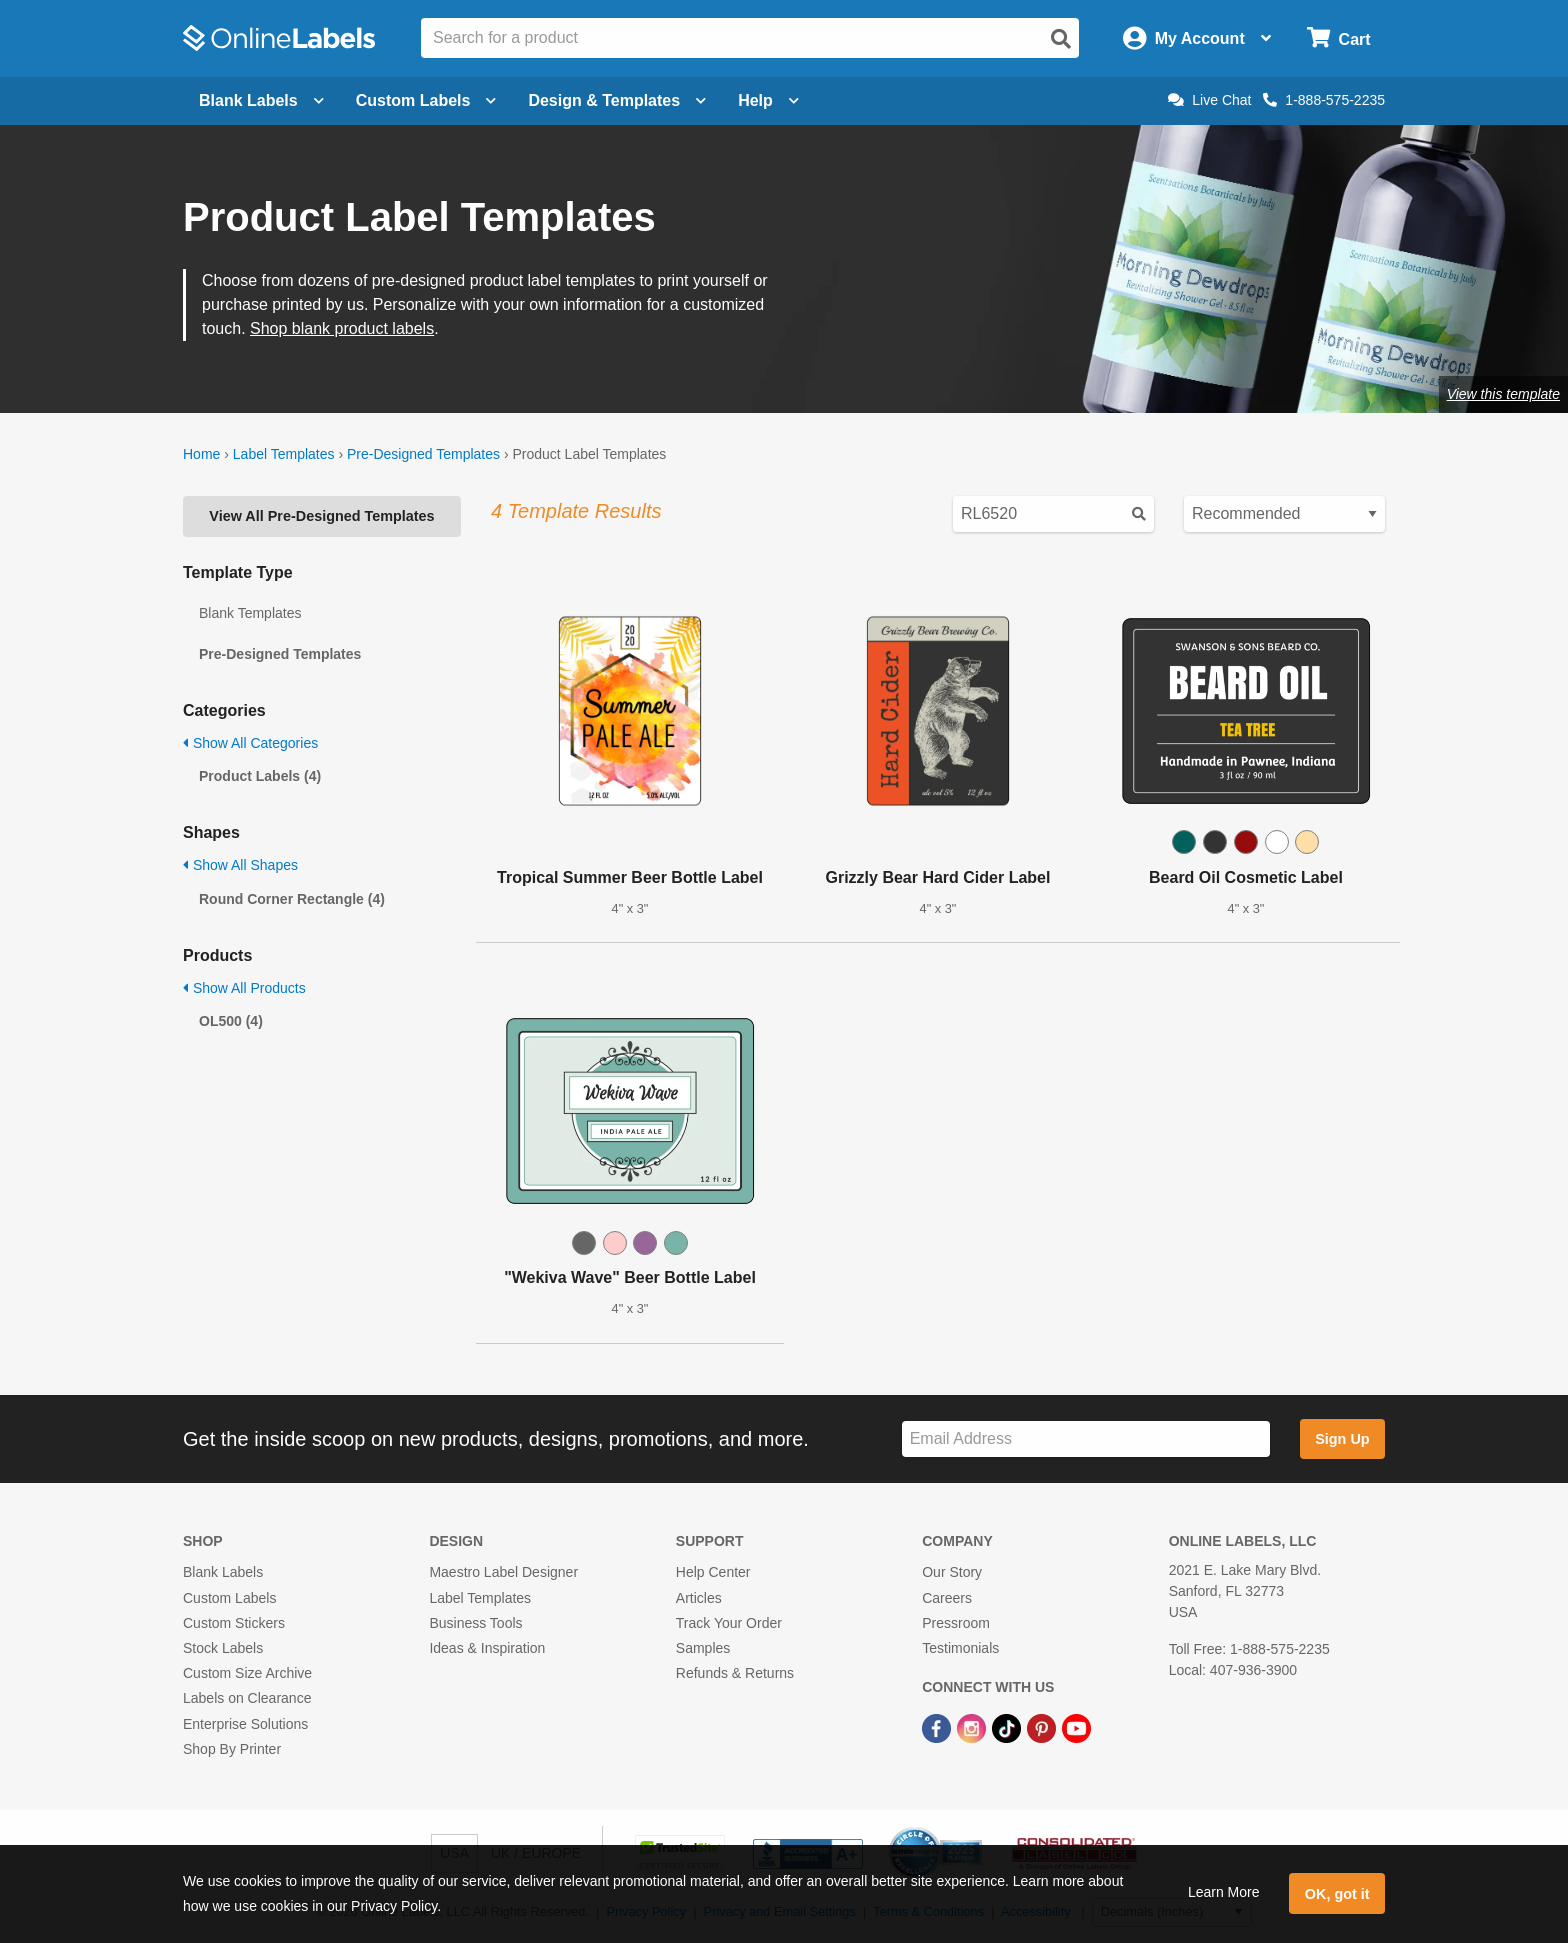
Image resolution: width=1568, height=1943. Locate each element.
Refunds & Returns (735, 1673)
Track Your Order (729, 1623)
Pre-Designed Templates (423, 454)
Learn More (1224, 1892)
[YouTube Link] (1076, 1727)
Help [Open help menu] (768, 100)
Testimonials (960, 1648)
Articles (699, 1598)
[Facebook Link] (938, 1727)
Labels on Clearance (247, 1698)
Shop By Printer (232, 1749)
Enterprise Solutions (245, 1724)
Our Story (952, 1572)
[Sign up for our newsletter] (1086, 1439)
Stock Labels (223, 1648)
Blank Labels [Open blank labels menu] (261, 100)
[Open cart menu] (1338, 38)
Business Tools (475, 1623)
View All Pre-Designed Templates (321, 516)
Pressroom (956, 1623)
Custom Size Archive (247, 1673)
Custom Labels (229, 1598)
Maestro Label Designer (503, 1572)
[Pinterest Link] (1043, 1727)
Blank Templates (250, 613)
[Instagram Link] (973, 1727)
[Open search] (1061, 39)
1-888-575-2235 (1324, 100)
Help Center (713, 1572)
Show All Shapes (240, 865)
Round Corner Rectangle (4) (292, 899)
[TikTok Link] (1008, 1727)
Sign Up (1342, 1439)
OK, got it (1337, 1894)
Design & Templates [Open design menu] (617, 100)
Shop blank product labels (342, 328)
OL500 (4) (231, 1021)
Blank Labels (223, 1572)
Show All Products (244, 988)
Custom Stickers (234, 1623)
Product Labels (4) (260, 776)
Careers (947, 1598)
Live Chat (1209, 100)
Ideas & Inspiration (487, 1648)
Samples (703, 1648)
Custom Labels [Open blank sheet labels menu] (426, 100)
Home (201, 454)
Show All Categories (250, 743)
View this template (1503, 394)
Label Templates (284, 454)
